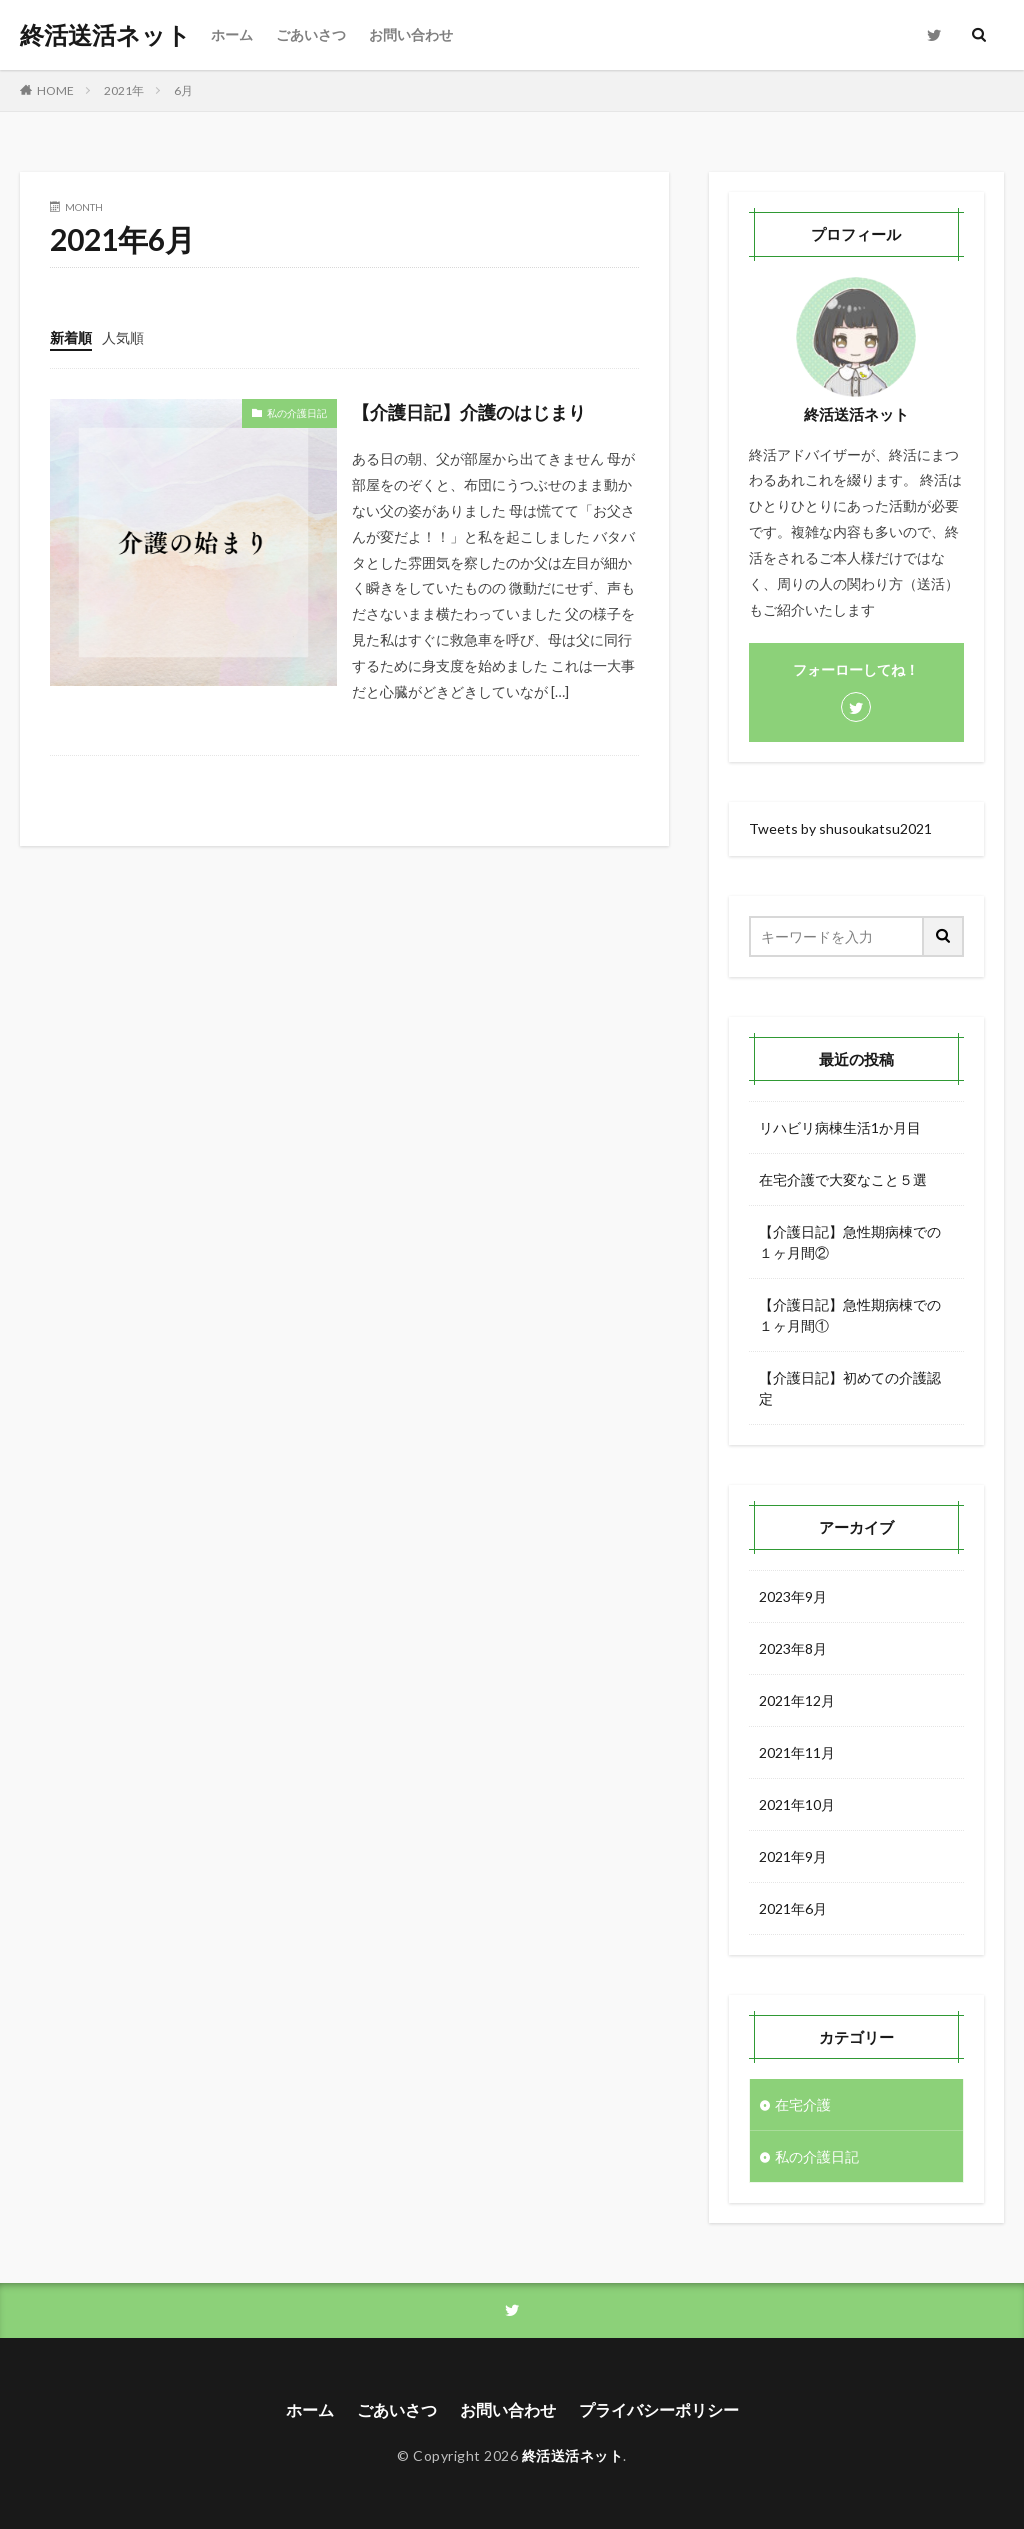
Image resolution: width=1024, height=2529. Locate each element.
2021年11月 (797, 1752)
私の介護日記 (297, 413)
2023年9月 (793, 1596)
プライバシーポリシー (659, 2409)
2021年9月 (793, 1856)
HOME (55, 90)
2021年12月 (797, 1700)
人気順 (123, 337)
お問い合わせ (411, 34)
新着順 (71, 337)
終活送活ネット (105, 35)
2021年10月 (797, 1804)
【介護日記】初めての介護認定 (850, 1388)
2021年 (124, 90)
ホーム (232, 34)
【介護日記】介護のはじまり (469, 412)
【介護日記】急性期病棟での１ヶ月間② (850, 1242)
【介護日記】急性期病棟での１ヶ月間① (850, 1315)
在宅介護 (803, 2104)
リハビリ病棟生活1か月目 (840, 1127)
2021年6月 (793, 1908)
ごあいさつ (311, 34)
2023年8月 (793, 1648)
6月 (183, 90)
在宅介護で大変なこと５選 (843, 1179)
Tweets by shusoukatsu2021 (840, 828)
